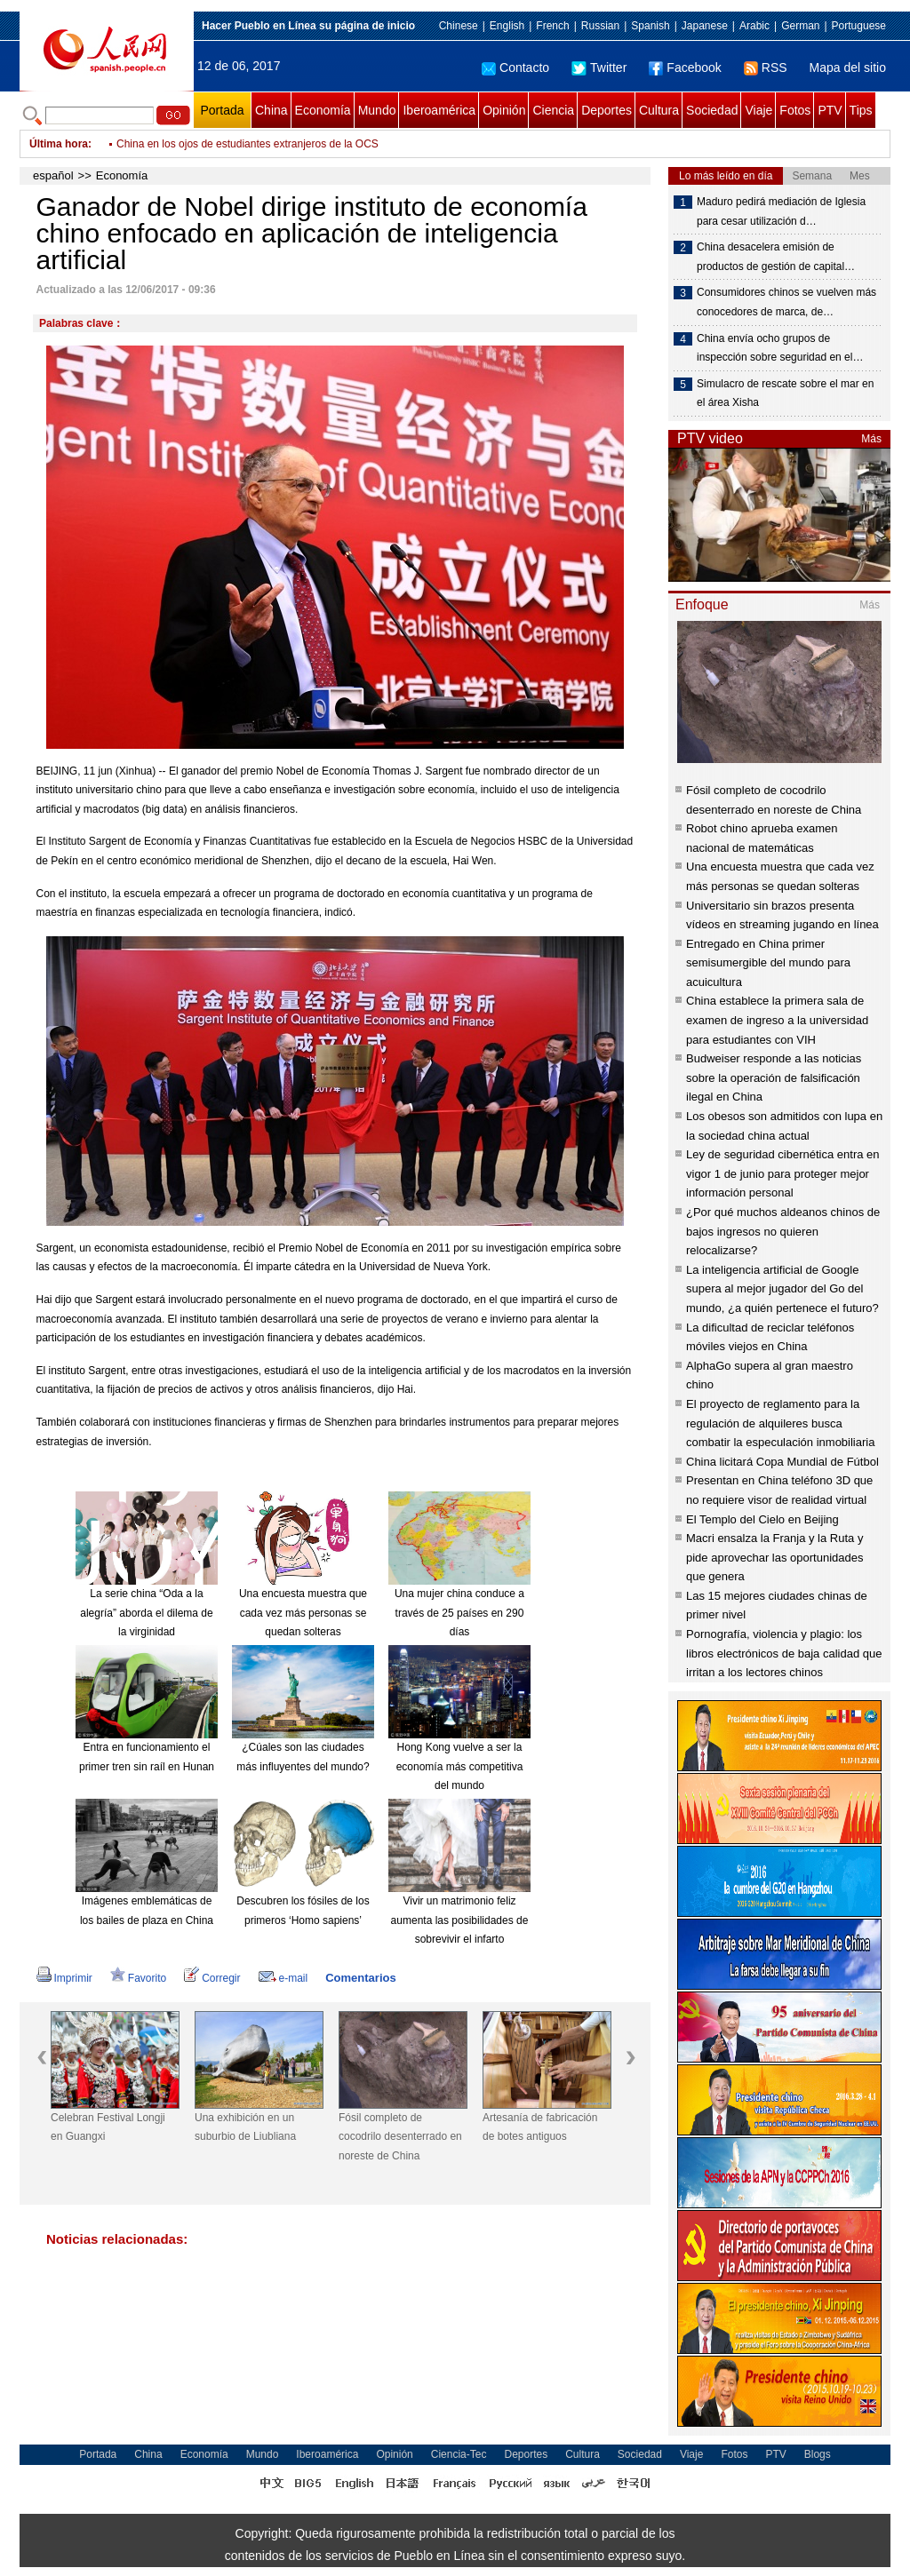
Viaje (758, 110)
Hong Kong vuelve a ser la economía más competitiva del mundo (459, 1766)
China (271, 110)
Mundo (377, 110)
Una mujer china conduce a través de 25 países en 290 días (459, 1612)
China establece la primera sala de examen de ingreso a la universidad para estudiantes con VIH (777, 1020)
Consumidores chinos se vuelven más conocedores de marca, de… (786, 302)
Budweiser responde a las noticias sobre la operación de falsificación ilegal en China (773, 1077)
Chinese (458, 26)
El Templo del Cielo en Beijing (762, 1519)
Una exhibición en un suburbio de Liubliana (245, 2127)
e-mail (283, 1978)
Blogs (817, 2454)
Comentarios (360, 1977)
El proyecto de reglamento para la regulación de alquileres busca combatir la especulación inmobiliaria (780, 1423)
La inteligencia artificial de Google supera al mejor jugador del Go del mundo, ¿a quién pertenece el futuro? (782, 1289)
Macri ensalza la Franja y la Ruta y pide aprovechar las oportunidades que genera (774, 1557)
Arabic (754, 26)
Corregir (212, 1978)
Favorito (138, 1978)
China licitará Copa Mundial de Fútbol (782, 1461)
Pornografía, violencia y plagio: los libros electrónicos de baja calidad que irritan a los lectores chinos (784, 1653)
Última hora (58, 144)
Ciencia (553, 110)
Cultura (659, 110)
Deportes (606, 110)
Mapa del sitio (848, 67)
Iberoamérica (439, 110)
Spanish (650, 26)
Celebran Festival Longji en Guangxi (108, 2127)
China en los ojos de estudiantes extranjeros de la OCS (247, 144)
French (552, 26)
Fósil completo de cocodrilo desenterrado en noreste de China (400, 2136)
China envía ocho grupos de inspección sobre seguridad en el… (780, 348)
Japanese (705, 26)
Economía (323, 110)
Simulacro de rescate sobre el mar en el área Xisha (785, 393)
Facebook (685, 67)
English (507, 26)
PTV (830, 110)
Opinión (504, 110)
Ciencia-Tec (459, 2454)
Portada (221, 110)
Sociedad (712, 110)
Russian (600, 26)
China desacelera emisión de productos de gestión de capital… (776, 257)
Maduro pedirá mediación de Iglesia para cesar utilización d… (781, 211)
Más (871, 439)
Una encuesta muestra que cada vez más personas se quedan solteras (303, 1612)
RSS (765, 67)
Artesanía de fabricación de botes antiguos (540, 2127)
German (800, 26)
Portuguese (859, 26)
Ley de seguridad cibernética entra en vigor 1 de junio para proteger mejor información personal (783, 1173)
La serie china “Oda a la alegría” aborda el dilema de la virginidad (146, 1612)
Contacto (515, 67)
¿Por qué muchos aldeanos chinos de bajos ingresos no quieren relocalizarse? (783, 1231)
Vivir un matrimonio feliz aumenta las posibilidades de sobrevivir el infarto (460, 1920)
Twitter (599, 67)
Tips (861, 110)
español (53, 175)
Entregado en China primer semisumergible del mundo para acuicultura (768, 963)
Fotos (794, 110)
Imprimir (64, 1978)
